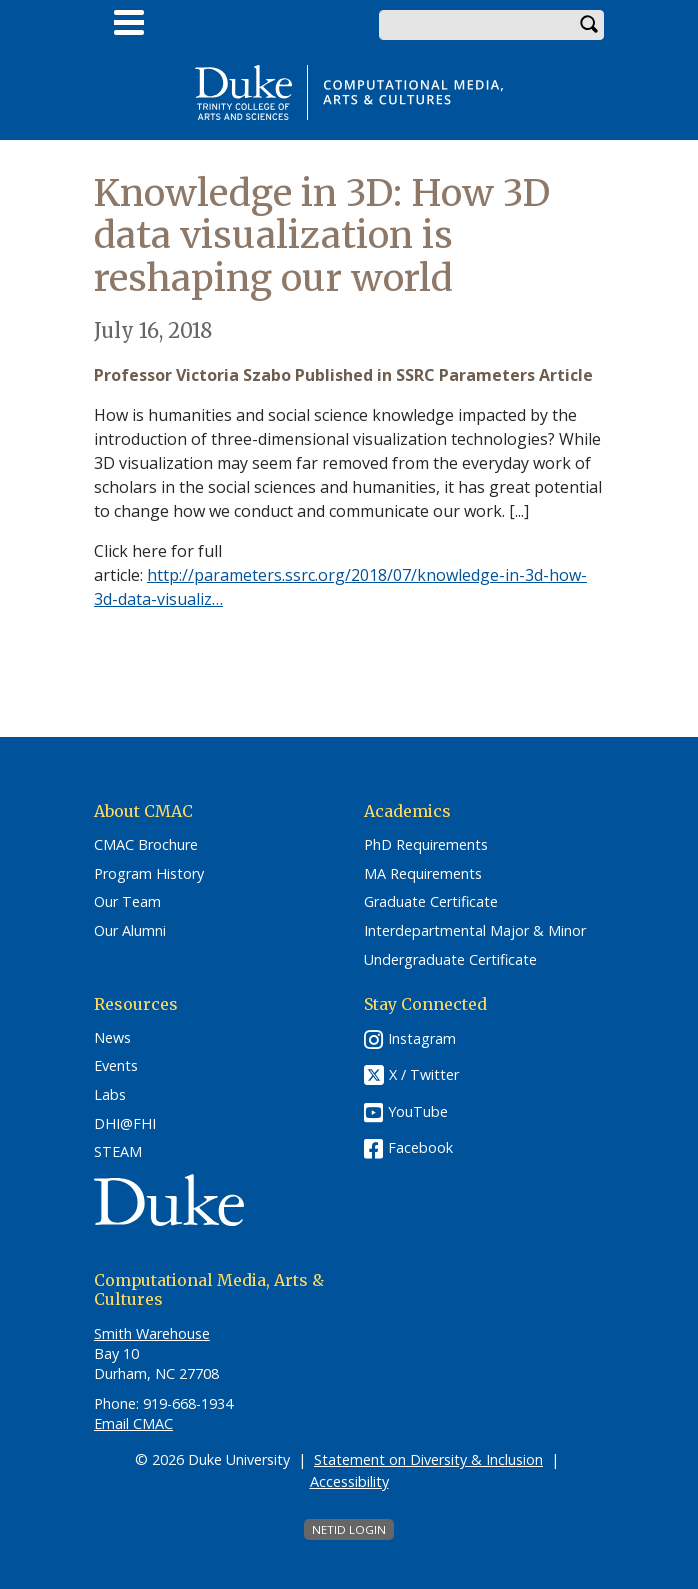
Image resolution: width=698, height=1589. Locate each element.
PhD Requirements (426, 845)
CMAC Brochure (146, 845)
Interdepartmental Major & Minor (475, 931)
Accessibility (349, 1481)
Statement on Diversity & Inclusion (428, 1459)
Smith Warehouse (152, 1333)
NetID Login (349, 1529)
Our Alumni (130, 931)
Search (589, 25)
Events (116, 1066)
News (112, 1038)
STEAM (118, 1152)
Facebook (420, 1147)
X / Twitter (424, 1074)
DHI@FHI (125, 1124)
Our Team (127, 902)
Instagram (422, 1038)
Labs (110, 1095)
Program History (149, 874)
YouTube (418, 1111)
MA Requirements (423, 874)
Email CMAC (133, 1423)
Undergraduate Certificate (450, 960)
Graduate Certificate (431, 902)
